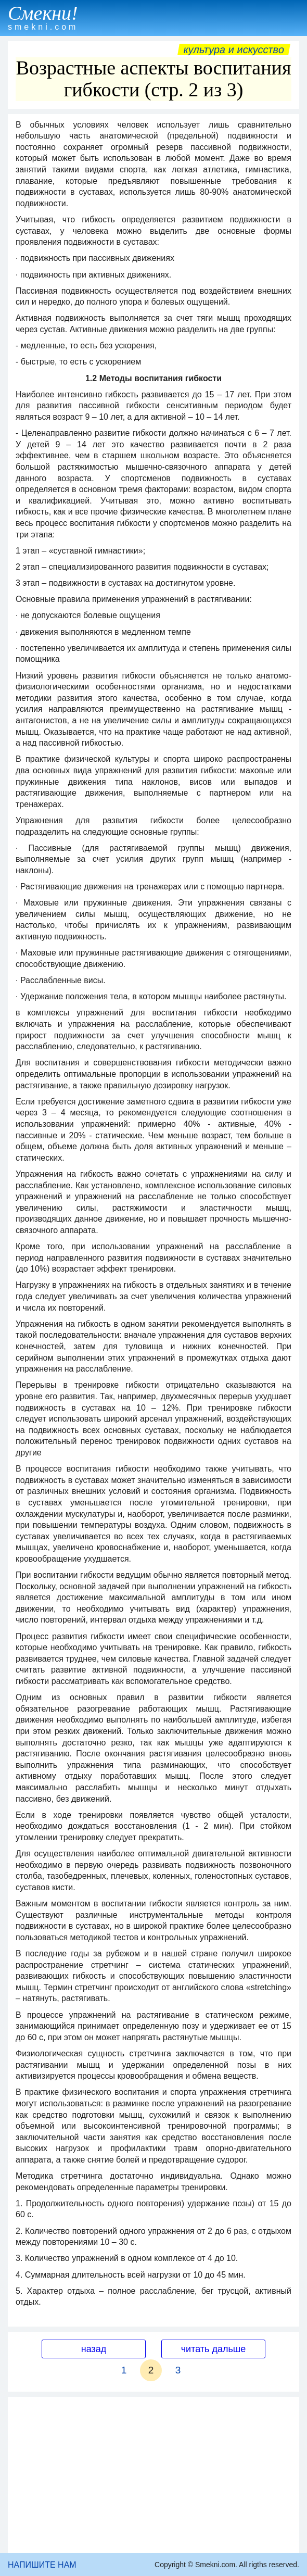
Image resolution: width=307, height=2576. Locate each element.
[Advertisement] (153, 2475)
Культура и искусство (234, 49)
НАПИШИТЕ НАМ (42, 2564)
